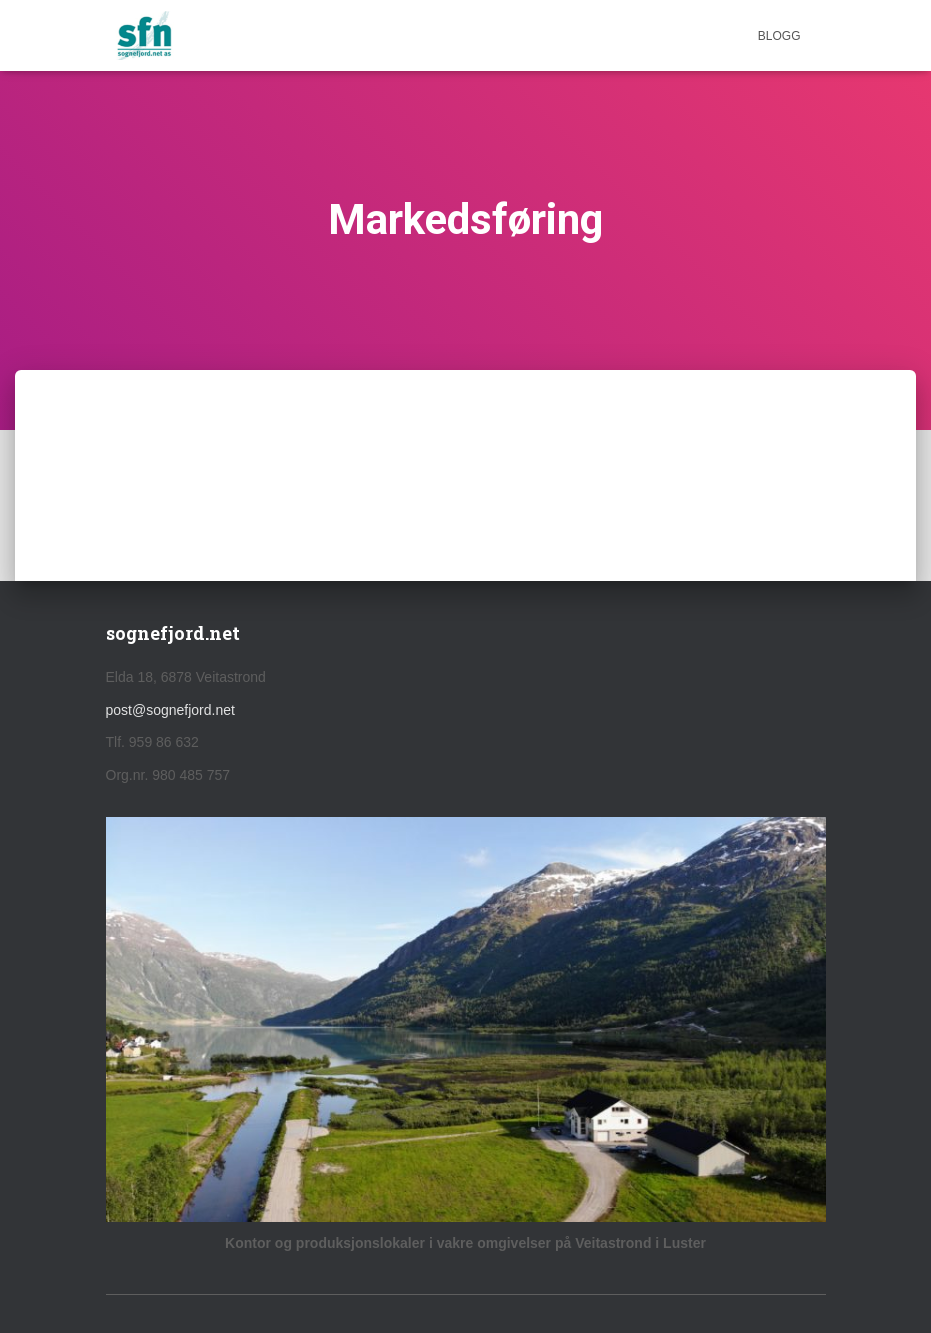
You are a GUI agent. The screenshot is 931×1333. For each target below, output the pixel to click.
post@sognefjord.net (170, 710)
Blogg (779, 36)
